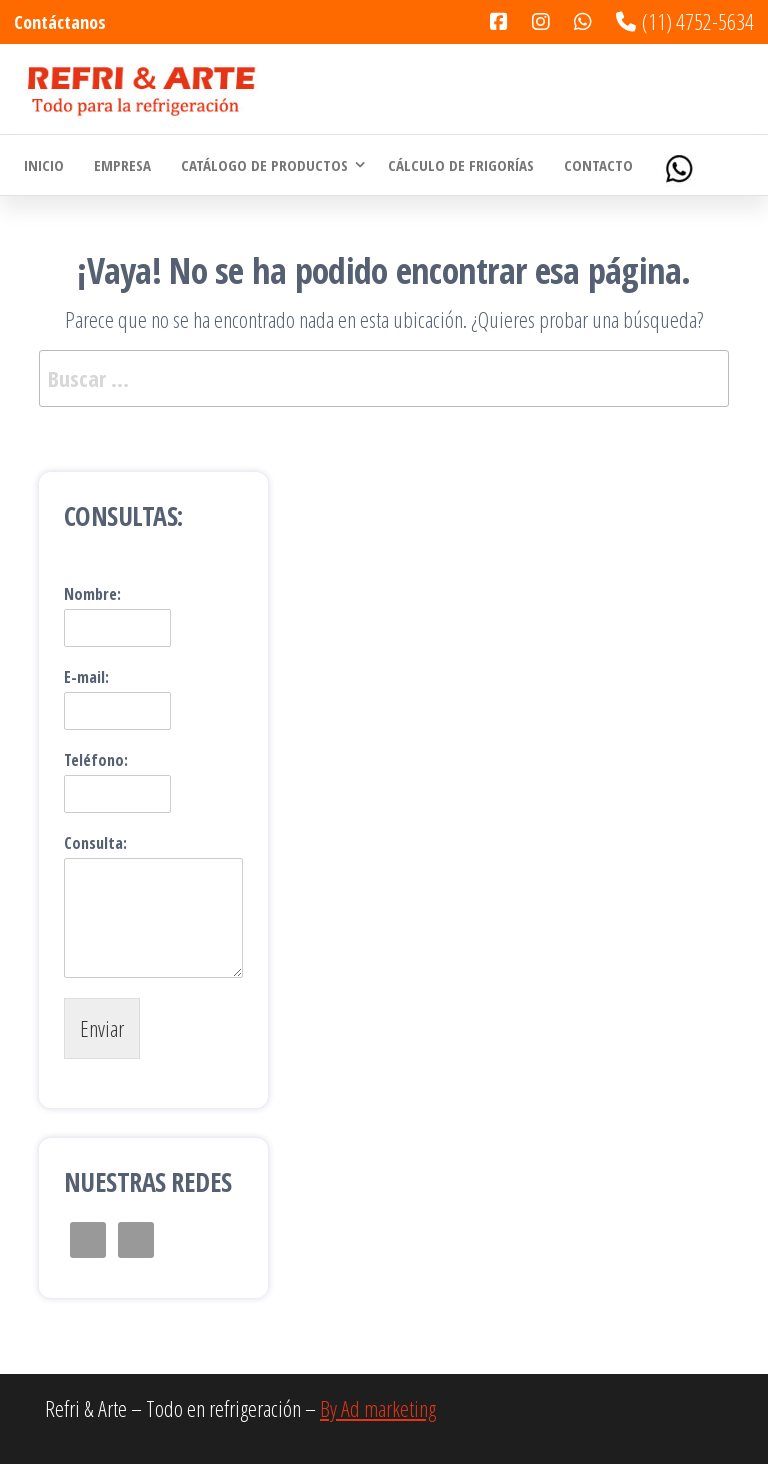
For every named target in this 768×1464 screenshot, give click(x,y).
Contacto (598, 165)
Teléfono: (96, 760)
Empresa (122, 165)
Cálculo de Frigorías (461, 165)
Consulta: (95, 843)
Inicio (44, 165)
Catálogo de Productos (264, 165)
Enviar (102, 1028)
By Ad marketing (378, 1408)
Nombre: (92, 594)
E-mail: (86, 677)
